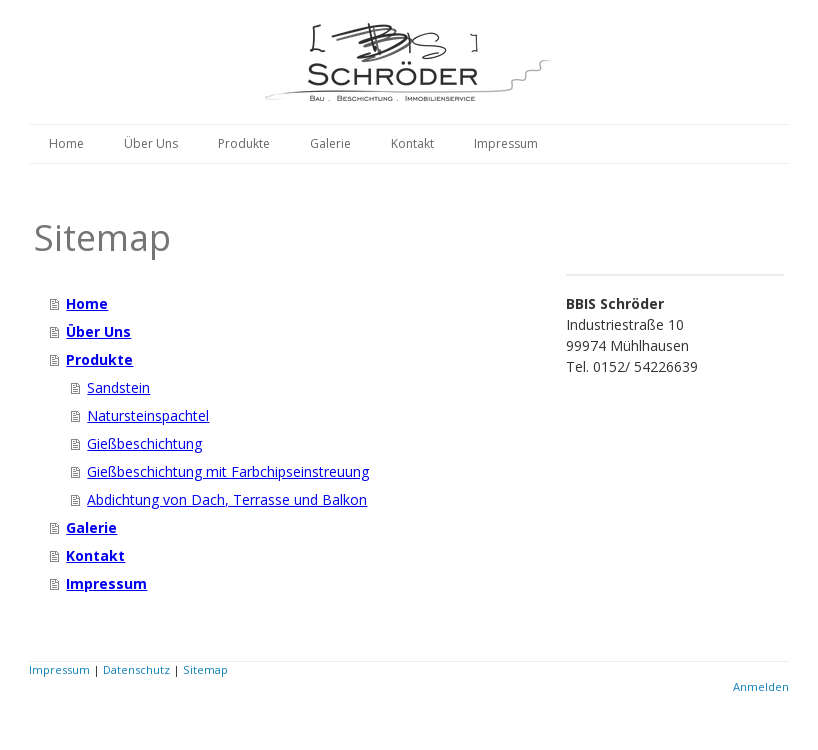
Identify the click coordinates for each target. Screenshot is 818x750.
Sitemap (205, 669)
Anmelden (761, 686)
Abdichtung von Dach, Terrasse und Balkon (227, 499)
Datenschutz (136, 669)
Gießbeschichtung (144, 443)
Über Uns (151, 143)
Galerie (330, 143)
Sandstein (118, 387)
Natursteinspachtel (148, 415)
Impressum (506, 143)
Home (66, 143)
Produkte (244, 143)
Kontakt (412, 143)
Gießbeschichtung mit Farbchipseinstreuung (228, 471)
